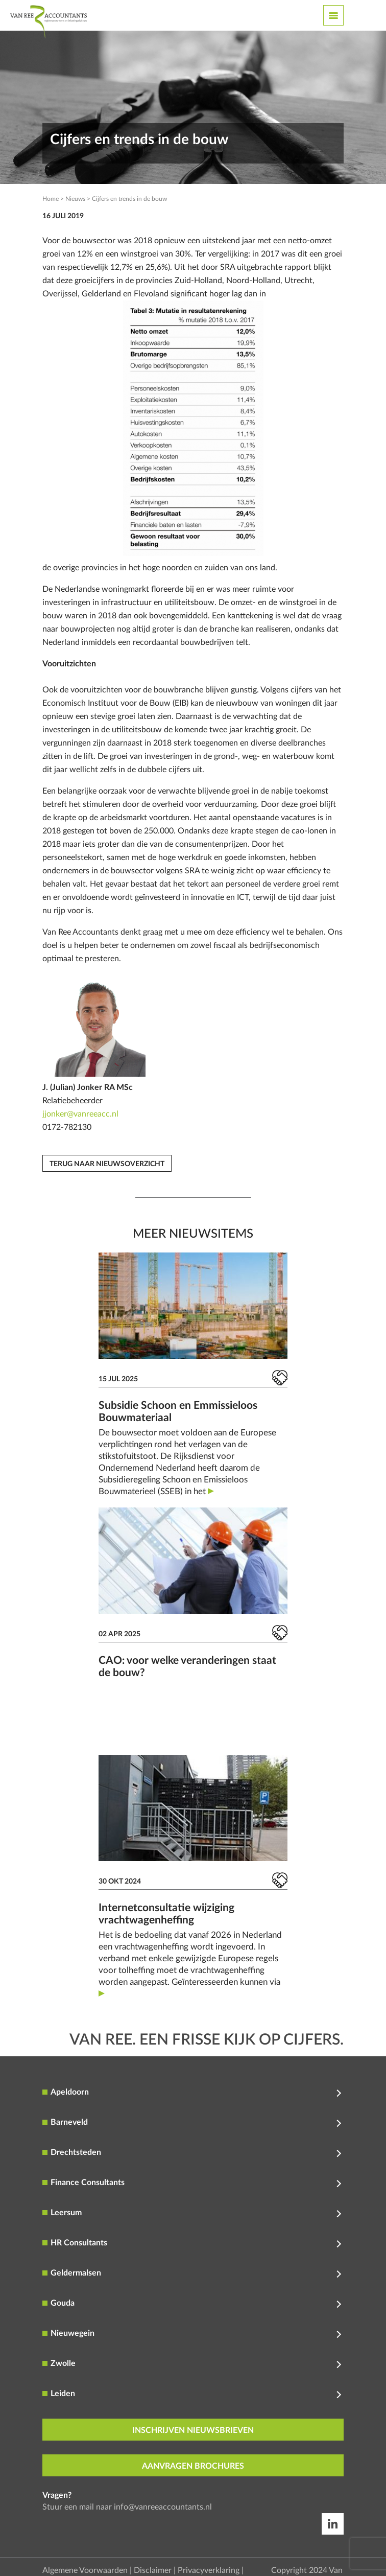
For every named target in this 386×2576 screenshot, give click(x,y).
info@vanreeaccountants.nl (163, 2507)
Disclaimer (153, 2570)
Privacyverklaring (208, 2570)
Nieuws (75, 199)
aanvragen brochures (193, 2466)
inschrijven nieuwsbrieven (193, 2430)
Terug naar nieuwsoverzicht (107, 1164)
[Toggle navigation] (333, 15)
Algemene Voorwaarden (85, 2570)
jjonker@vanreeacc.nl (80, 1114)
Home (50, 199)
